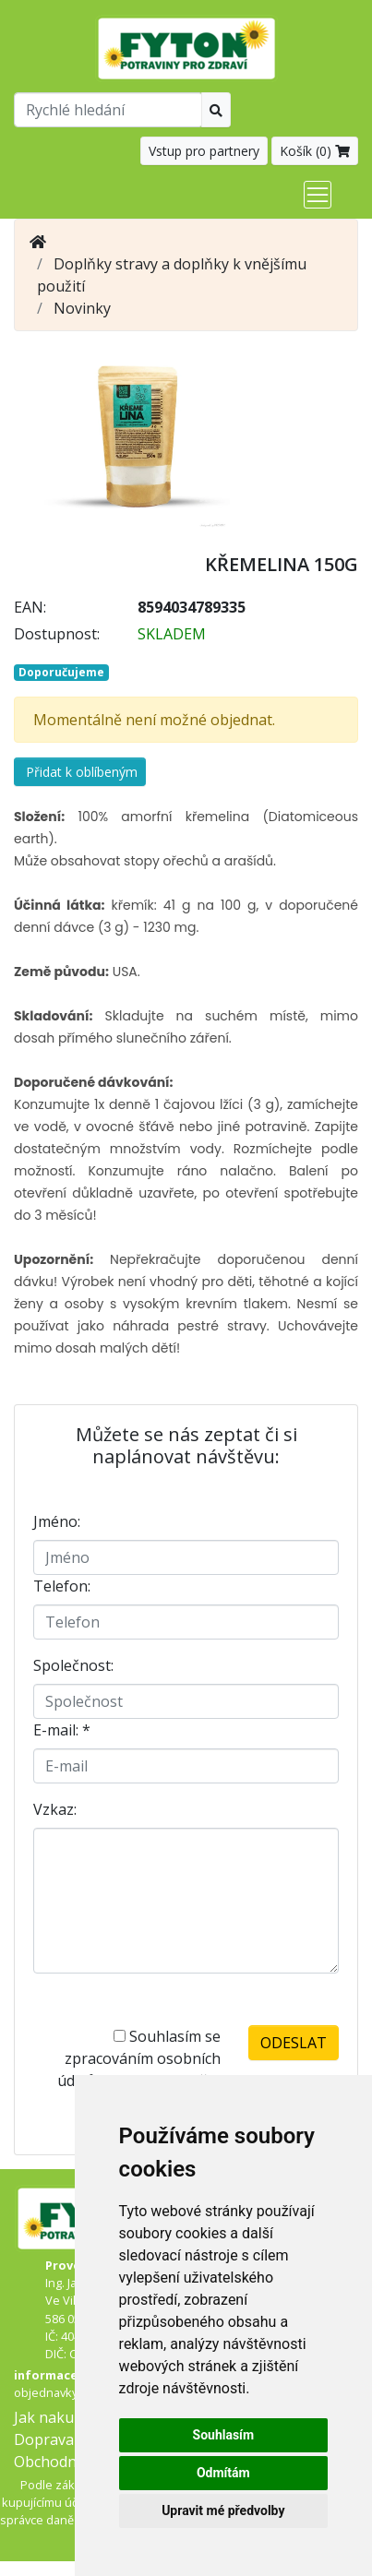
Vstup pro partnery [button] (204, 151)
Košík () (315, 151)
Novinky (82, 308)
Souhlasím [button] (224, 2434)
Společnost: (73, 1665)
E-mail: (61, 1730)
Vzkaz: (55, 1809)
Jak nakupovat (64, 2417)
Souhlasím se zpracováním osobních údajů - (139, 2069)
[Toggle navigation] (317, 194)
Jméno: (56, 1521)
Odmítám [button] (223, 2472)
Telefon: (61, 1586)
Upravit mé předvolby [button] (223, 2510)
